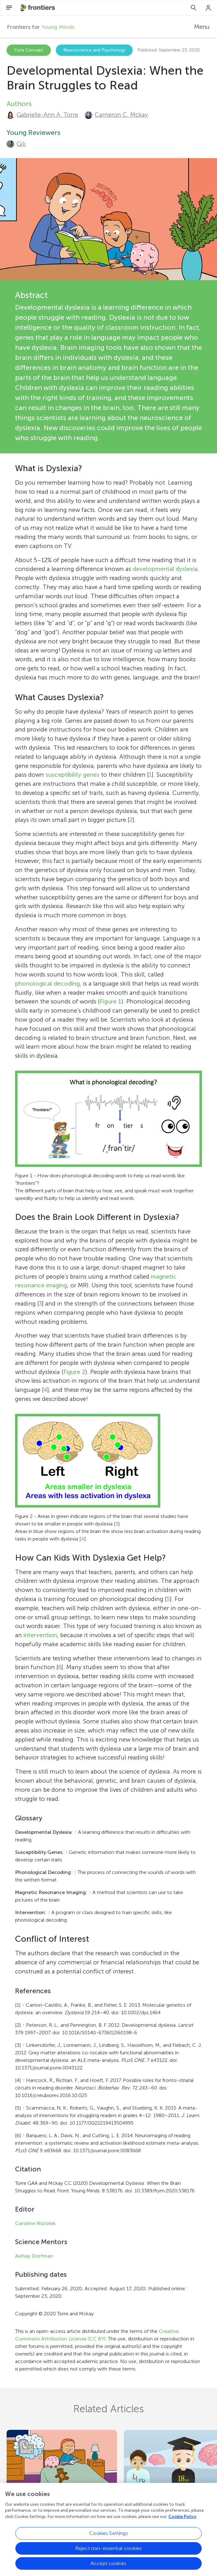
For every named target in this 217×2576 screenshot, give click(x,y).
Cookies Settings (108, 2537)
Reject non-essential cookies (108, 2552)
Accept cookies (108, 2567)
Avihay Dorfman (34, 2256)
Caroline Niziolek (35, 2223)
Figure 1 (110, 1001)
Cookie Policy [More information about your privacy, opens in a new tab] (182, 2520)
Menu (201, 26)
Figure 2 (74, 1372)
